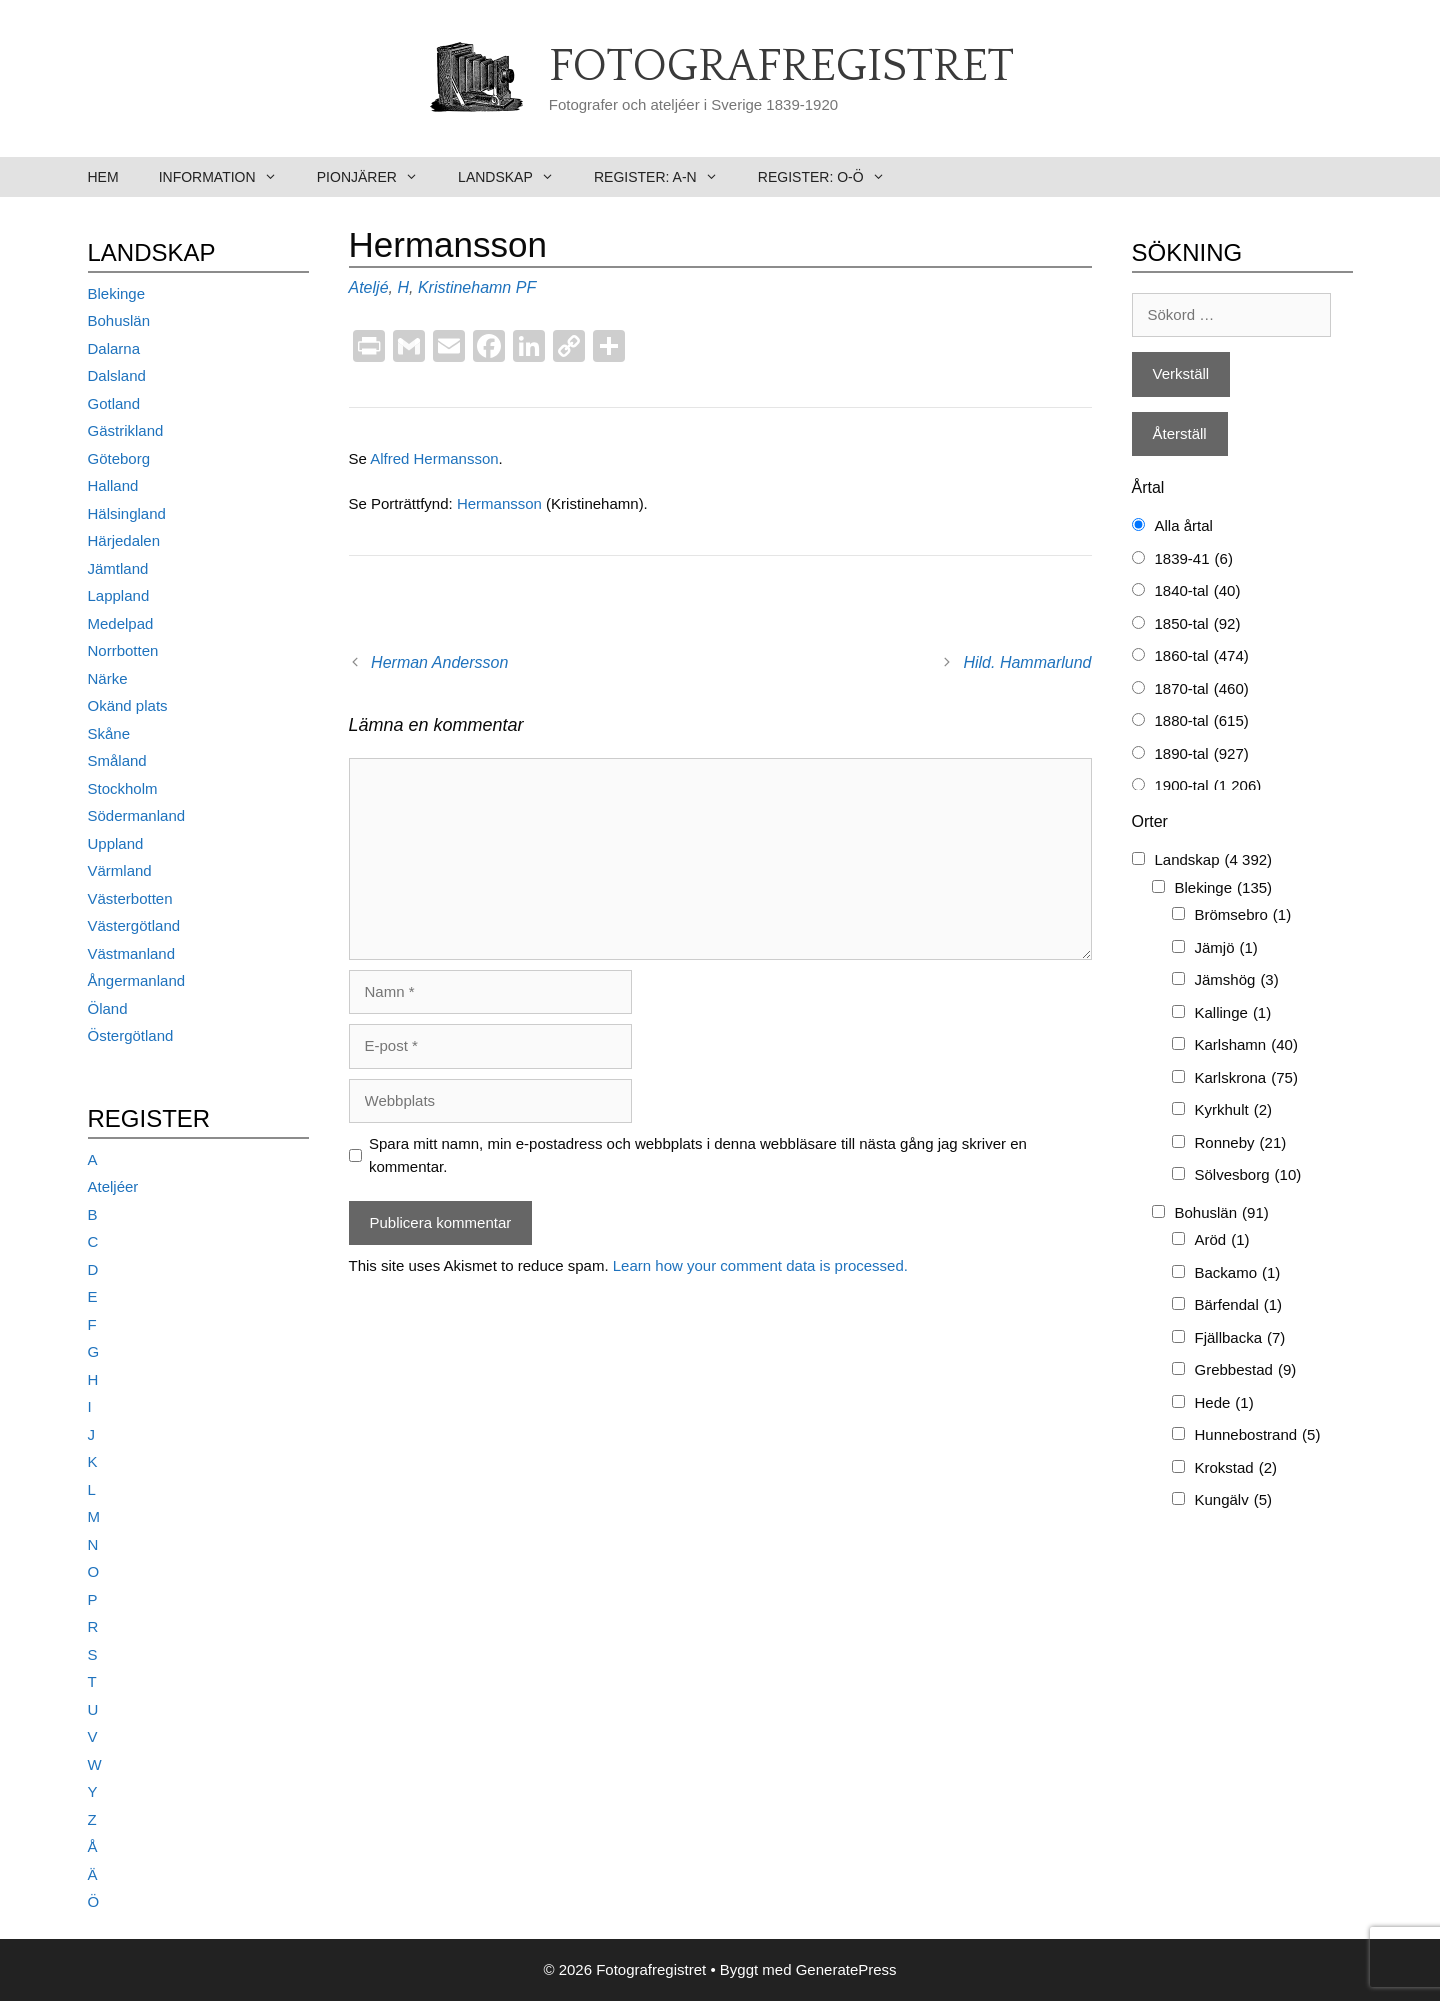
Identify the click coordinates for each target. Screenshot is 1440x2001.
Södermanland (137, 815)
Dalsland (117, 375)
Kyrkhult (1234, 1110)
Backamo (1238, 1273)
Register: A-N (666, 177)
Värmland (120, 870)
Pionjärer (377, 177)
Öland (108, 1008)
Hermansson (501, 503)
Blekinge (117, 293)
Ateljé (369, 287)
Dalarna (114, 348)
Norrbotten (123, 650)
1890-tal (1202, 754)
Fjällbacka (1240, 1338)
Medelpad (121, 623)
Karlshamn (1246, 1045)
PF (526, 287)
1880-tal (1202, 721)
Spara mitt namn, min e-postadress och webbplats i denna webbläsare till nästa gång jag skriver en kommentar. (698, 1155)
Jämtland (118, 568)
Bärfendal (1239, 1305)
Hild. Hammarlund (1027, 662)
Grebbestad (1246, 1370)
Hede (1224, 1403)
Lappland (119, 595)
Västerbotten (130, 898)
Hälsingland (127, 513)
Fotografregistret (781, 67)
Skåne (109, 733)
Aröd (1222, 1240)
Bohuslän (119, 320)
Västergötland (134, 925)
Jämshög (1237, 980)
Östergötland (131, 1035)
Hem (103, 177)
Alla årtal (1184, 525)
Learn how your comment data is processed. (760, 1265)
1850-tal (1198, 624)
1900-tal (1208, 786)
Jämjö (1226, 948)
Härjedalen (124, 540)
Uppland (116, 843)
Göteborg (119, 458)
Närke (108, 678)
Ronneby (1241, 1143)
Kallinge (1233, 1013)
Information (228, 177)
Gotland (114, 403)
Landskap (516, 177)
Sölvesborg (1248, 1175)
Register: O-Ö (831, 177)
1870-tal (1202, 689)
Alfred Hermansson (434, 458)
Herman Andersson (439, 662)
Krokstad (1236, 1468)
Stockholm (123, 788)
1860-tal (1202, 656)
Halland (113, 485)
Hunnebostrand (1258, 1435)
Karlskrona (1246, 1078)
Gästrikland (126, 430)
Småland (117, 760)
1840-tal (1198, 591)
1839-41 (1194, 559)
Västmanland (132, 953)
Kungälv (1234, 1500)
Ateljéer (113, 1186)
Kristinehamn (464, 287)
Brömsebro (1243, 915)
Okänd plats (128, 705)
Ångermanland (137, 980)
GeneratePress (846, 1969)
